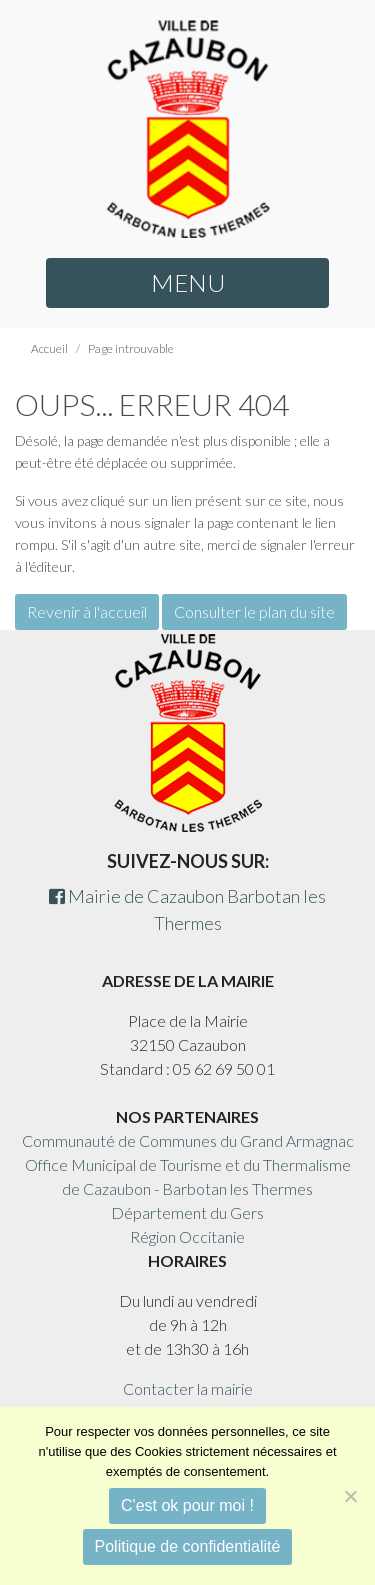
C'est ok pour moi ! (187, 1505)
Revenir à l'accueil (87, 611)
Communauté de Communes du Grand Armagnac (188, 1140)
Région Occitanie (187, 1236)
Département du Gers (187, 1212)
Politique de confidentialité (188, 1546)
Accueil (49, 348)
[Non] (350, 1496)
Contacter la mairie (188, 1388)
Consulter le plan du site (254, 611)
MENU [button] (188, 282)
